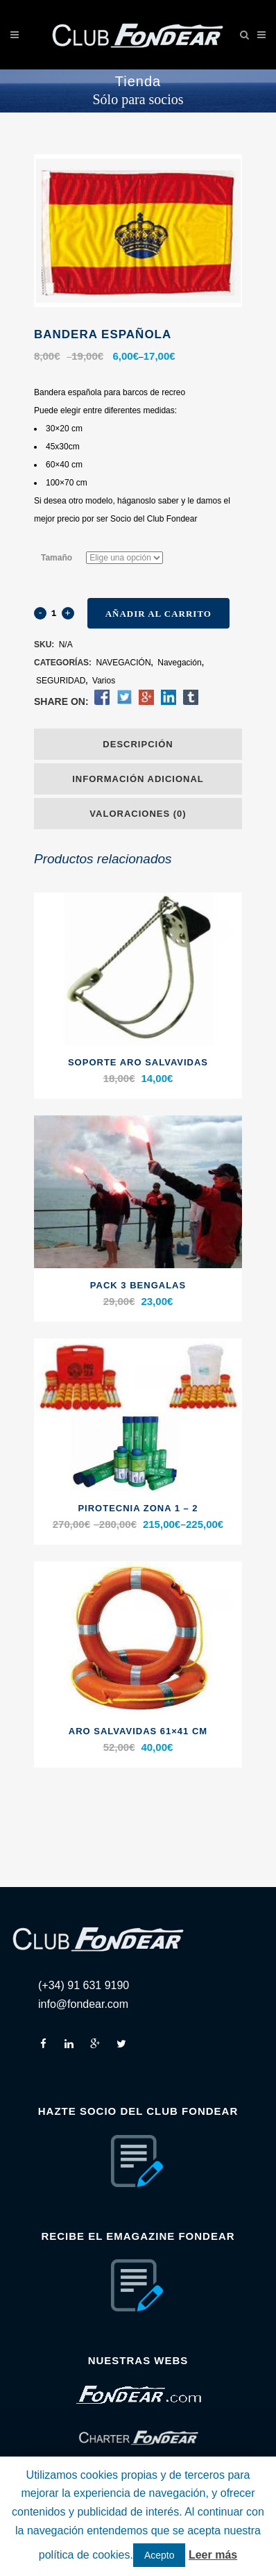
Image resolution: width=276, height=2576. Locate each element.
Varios (103, 680)
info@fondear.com (83, 2004)
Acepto (159, 2555)
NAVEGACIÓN (123, 662)
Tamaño (56, 558)
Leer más (213, 2555)
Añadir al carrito (158, 613)
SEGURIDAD (60, 680)
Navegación (179, 662)
